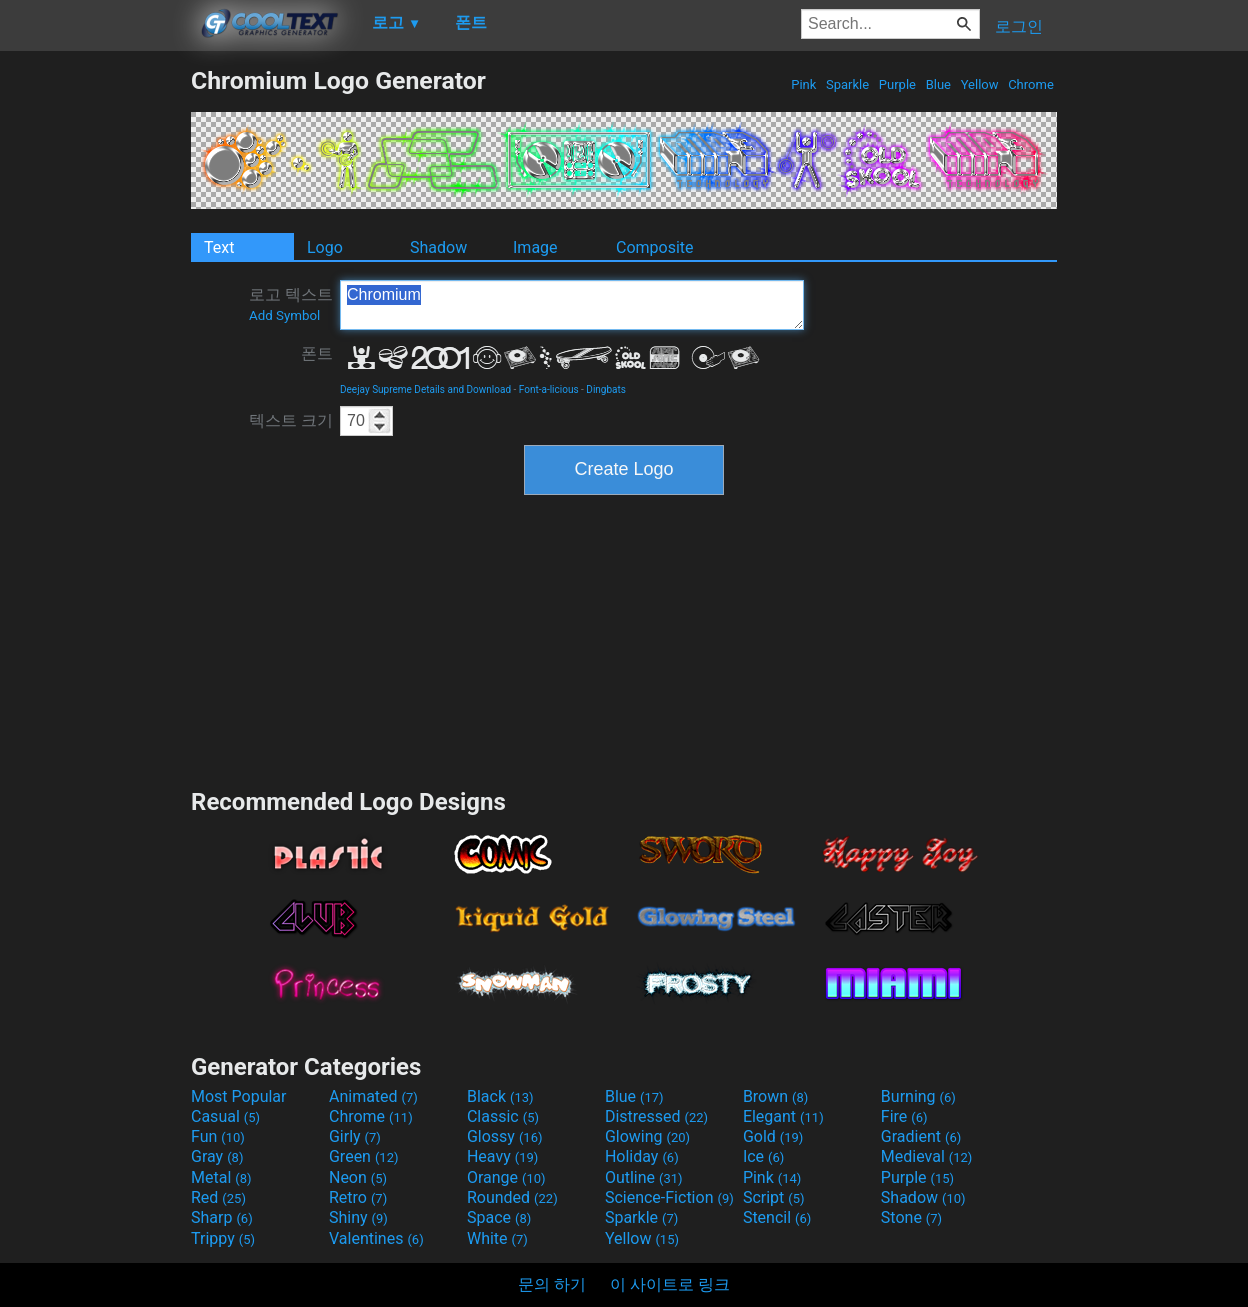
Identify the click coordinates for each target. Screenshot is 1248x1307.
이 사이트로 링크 (670, 1284)
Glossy (505, 1136)
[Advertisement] (95, 366)
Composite (655, 247)
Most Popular (239, 1096)
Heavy (502, 1156)
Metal (221, 1177)
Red (218, 1197)
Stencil (777, 1217)
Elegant (783, 1116)
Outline (644, 1177)
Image (535, 247)
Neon (358, 1177)
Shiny (358, 1217)
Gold (773, 1136)
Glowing (647, 1136)
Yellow (979, 84)
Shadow (438, 247)
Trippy (223, 1238)
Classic (503, 1116)
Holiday (642, 1156)
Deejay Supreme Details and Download (425, 389)
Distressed (656, 1116)
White (497, 1238)
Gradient (921, 1136)
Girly (355, 1136)
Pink (804, 84)
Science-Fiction (669, 1197)
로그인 (1019, 26)
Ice (763, 1156)
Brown (775, 1096)
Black (500, 1096)
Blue (938, 84)
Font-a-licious (549, 389)
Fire (904, 1116)
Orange (506, 1177)
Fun (218, 1136)
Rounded (512, 1197)
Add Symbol (284, 315)
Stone (911, 1217)
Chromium (572, 305)
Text (219, 247)
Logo (325, 247)
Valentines (376, 1238)
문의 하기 (552, 1284)
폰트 (317, 353)
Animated (373, 1096)
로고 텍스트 (291, 304)
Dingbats (606, 389)
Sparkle (848, 84)
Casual (225, 1116)
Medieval (927, 1156)
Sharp (222, 1217)
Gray (217, 1156)
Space (499, 1217)
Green (364, 1156)
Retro (358, 1197)
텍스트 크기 (291, 420)
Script (774, 1197)
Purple (898, 84)
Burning (918, 1096)
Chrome (1031, 84)
